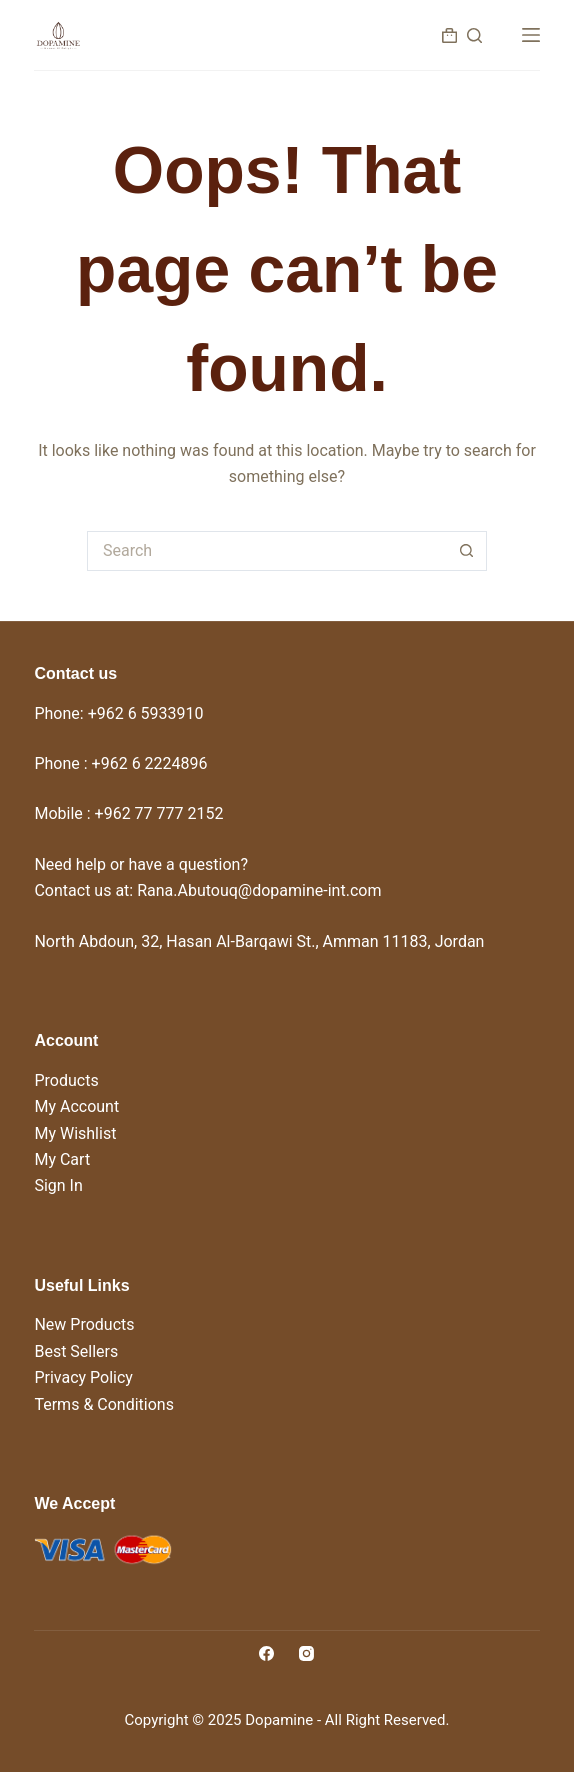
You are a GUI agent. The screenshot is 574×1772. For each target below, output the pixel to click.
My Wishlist (75, 1133)
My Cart (62, 1159)
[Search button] (467, 551)
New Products (84, 1324)
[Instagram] (306, 1653)
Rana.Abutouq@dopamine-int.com (259, 890)
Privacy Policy (83, 1377)
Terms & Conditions (104, 1404)
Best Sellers (76, 1351)
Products (66, 1080)
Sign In (58, 1185)
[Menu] (531, 35)
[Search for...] (267, 551)
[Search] (474, 35)
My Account (76, 1106)
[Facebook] (266, 1653)
